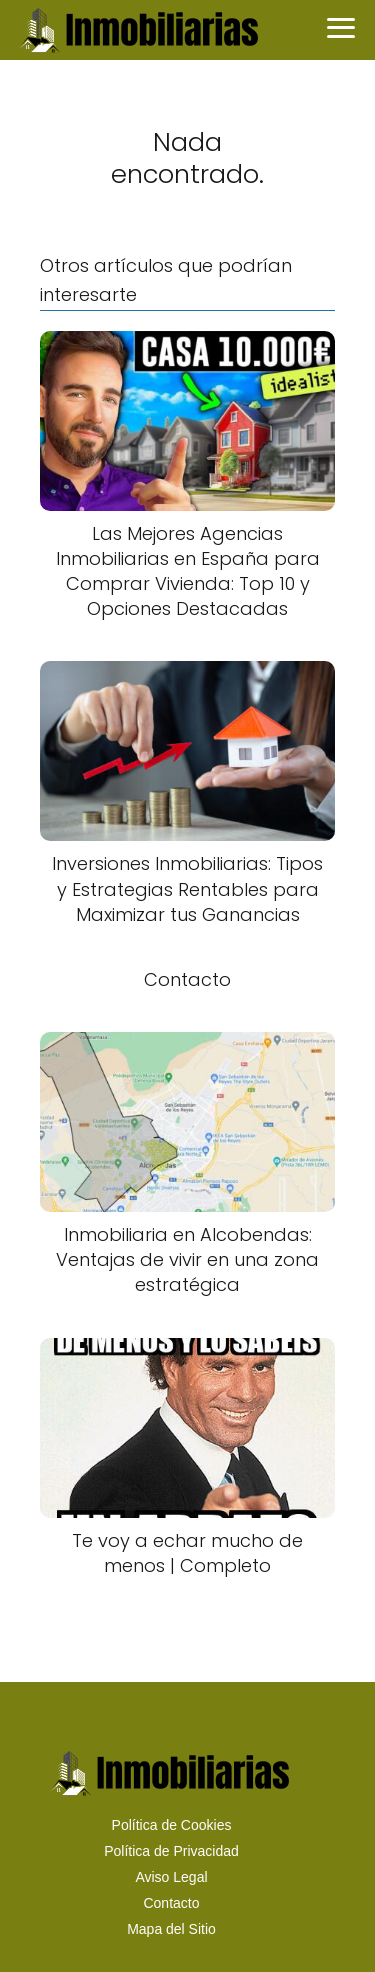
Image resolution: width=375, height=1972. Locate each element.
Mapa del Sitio (171, 1929)
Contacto (171, 1903)
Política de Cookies (172, 1825)
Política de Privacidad (171, 1851)
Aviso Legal (171, 1877)
